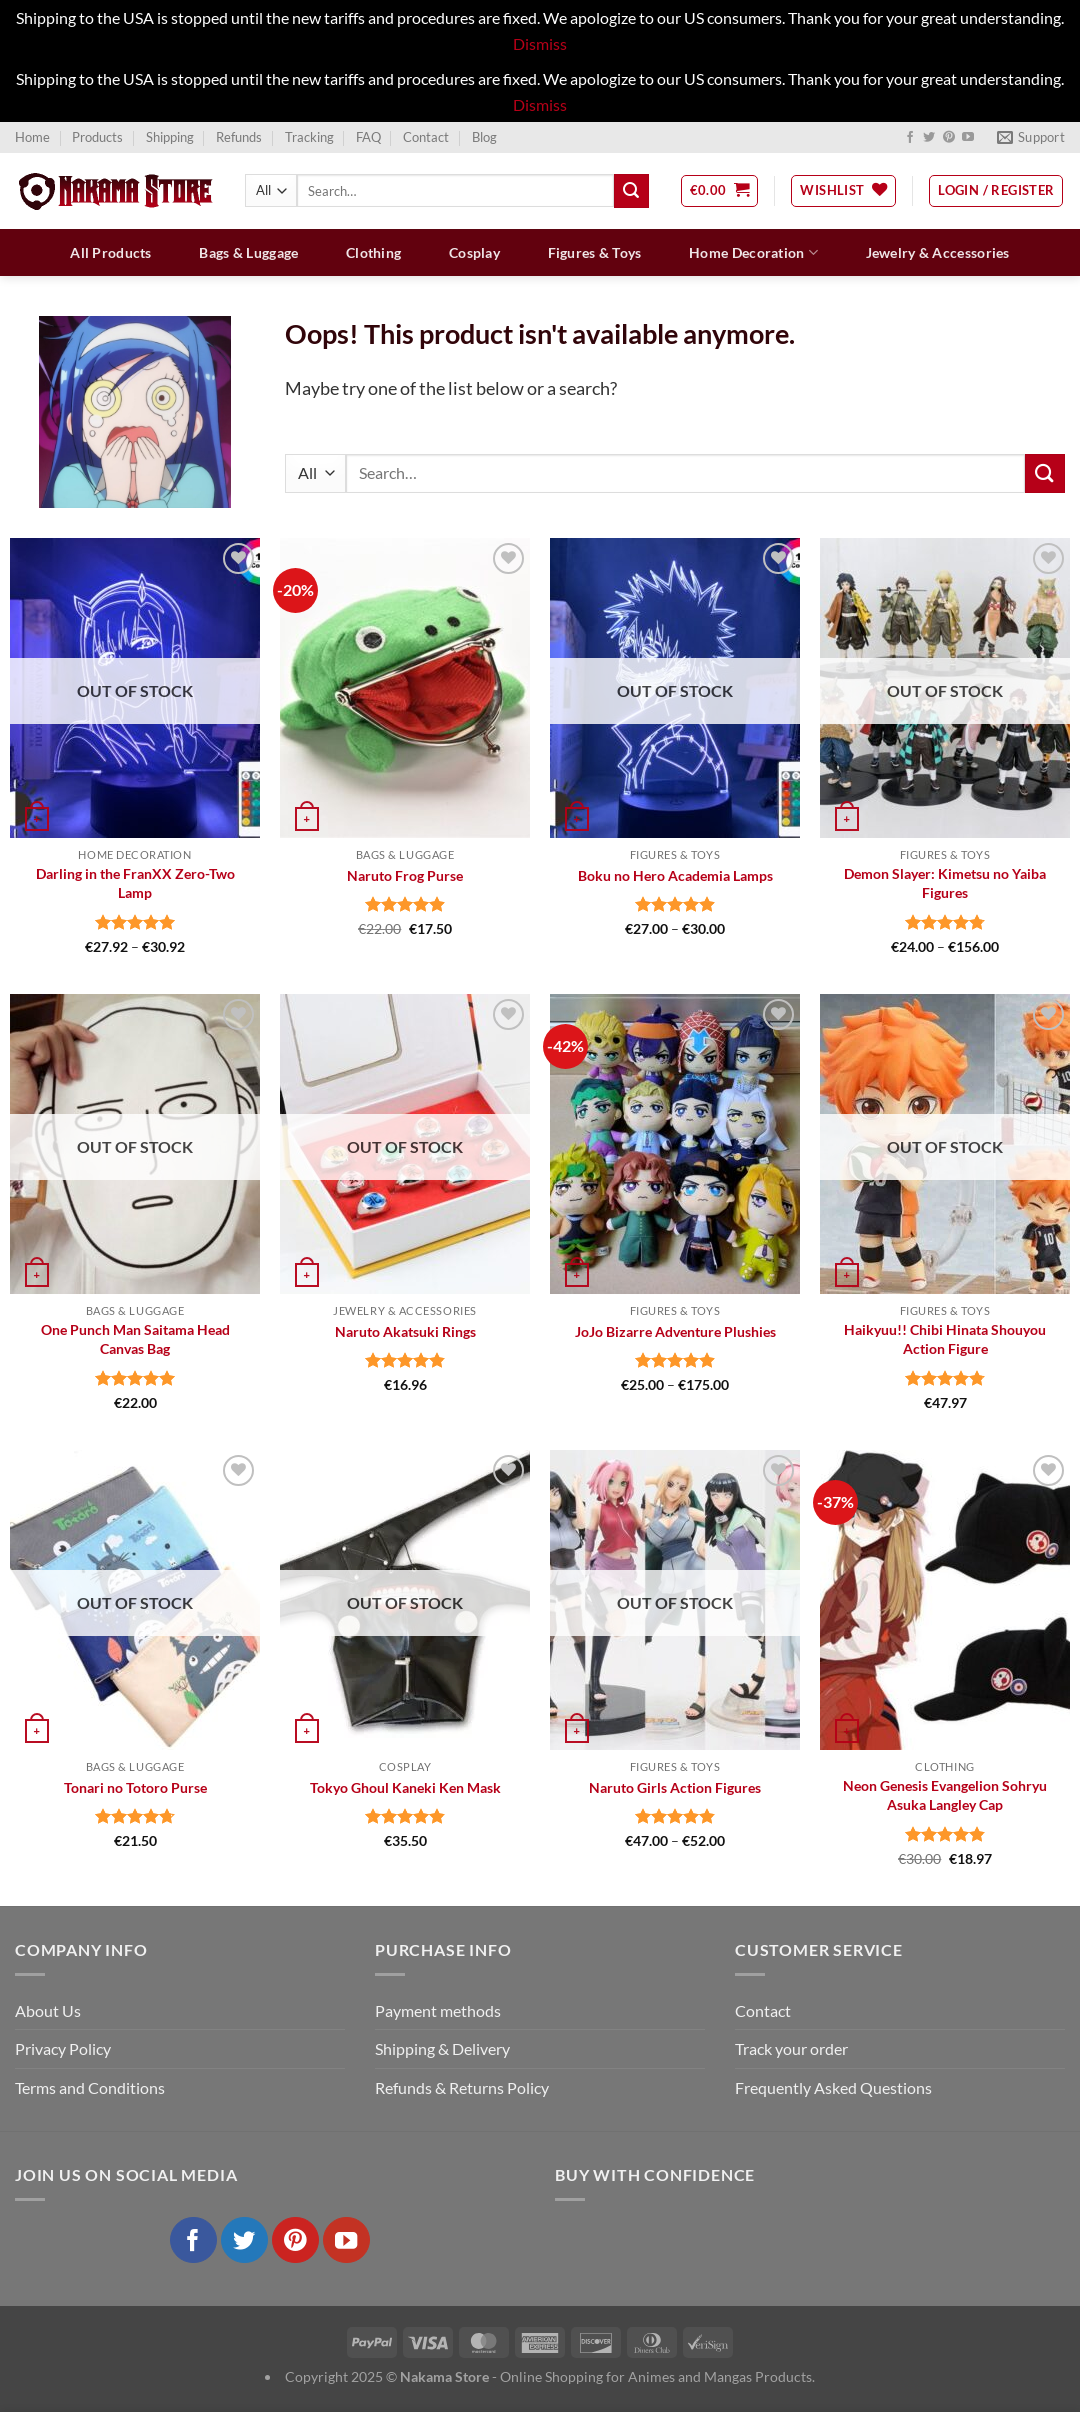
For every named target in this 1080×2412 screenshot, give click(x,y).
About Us (48, 2010)
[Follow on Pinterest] (949, 138)
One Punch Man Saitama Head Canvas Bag (135, 1339)
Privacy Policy (63, 2048)
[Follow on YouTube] (968, 138)
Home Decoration (753, 252)
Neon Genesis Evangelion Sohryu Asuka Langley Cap (945, 1795)
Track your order (791, 2048)
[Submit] (631, 191)
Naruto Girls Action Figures (675, 1787)
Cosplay (474, 252)
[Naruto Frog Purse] (405, 688)
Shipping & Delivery (442, 2048)
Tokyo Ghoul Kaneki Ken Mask (405, 1787)
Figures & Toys (595, 252)
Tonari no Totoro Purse (135, 1787)
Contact (426, 137)
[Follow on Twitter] (929, 138)
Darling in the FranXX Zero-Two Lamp (135, 883)
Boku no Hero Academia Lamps (675, 875)
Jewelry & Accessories (938, 252)
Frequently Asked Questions (833, 2087)
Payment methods (438, 2010)
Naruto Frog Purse (405, 875)
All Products (110, 252)
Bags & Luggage (248, 252)
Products (97, 137)
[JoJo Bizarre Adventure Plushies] (675, 1144)
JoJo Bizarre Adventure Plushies (675, 1331)
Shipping (170, 137)
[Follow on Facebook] (910, 138)
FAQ (368, 137)
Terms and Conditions (90, 2087)
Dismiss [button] (540, 43)
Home (32, 137)
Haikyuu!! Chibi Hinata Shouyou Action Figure (945, 1339)
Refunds (239, 137)
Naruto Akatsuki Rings (405, 1331)
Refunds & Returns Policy (462, 2087)
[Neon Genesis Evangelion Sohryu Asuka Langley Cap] (945, 1600)
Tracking (309, 137)
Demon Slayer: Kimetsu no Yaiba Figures (945, 883)
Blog (484, 137)
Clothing (373, 252)
